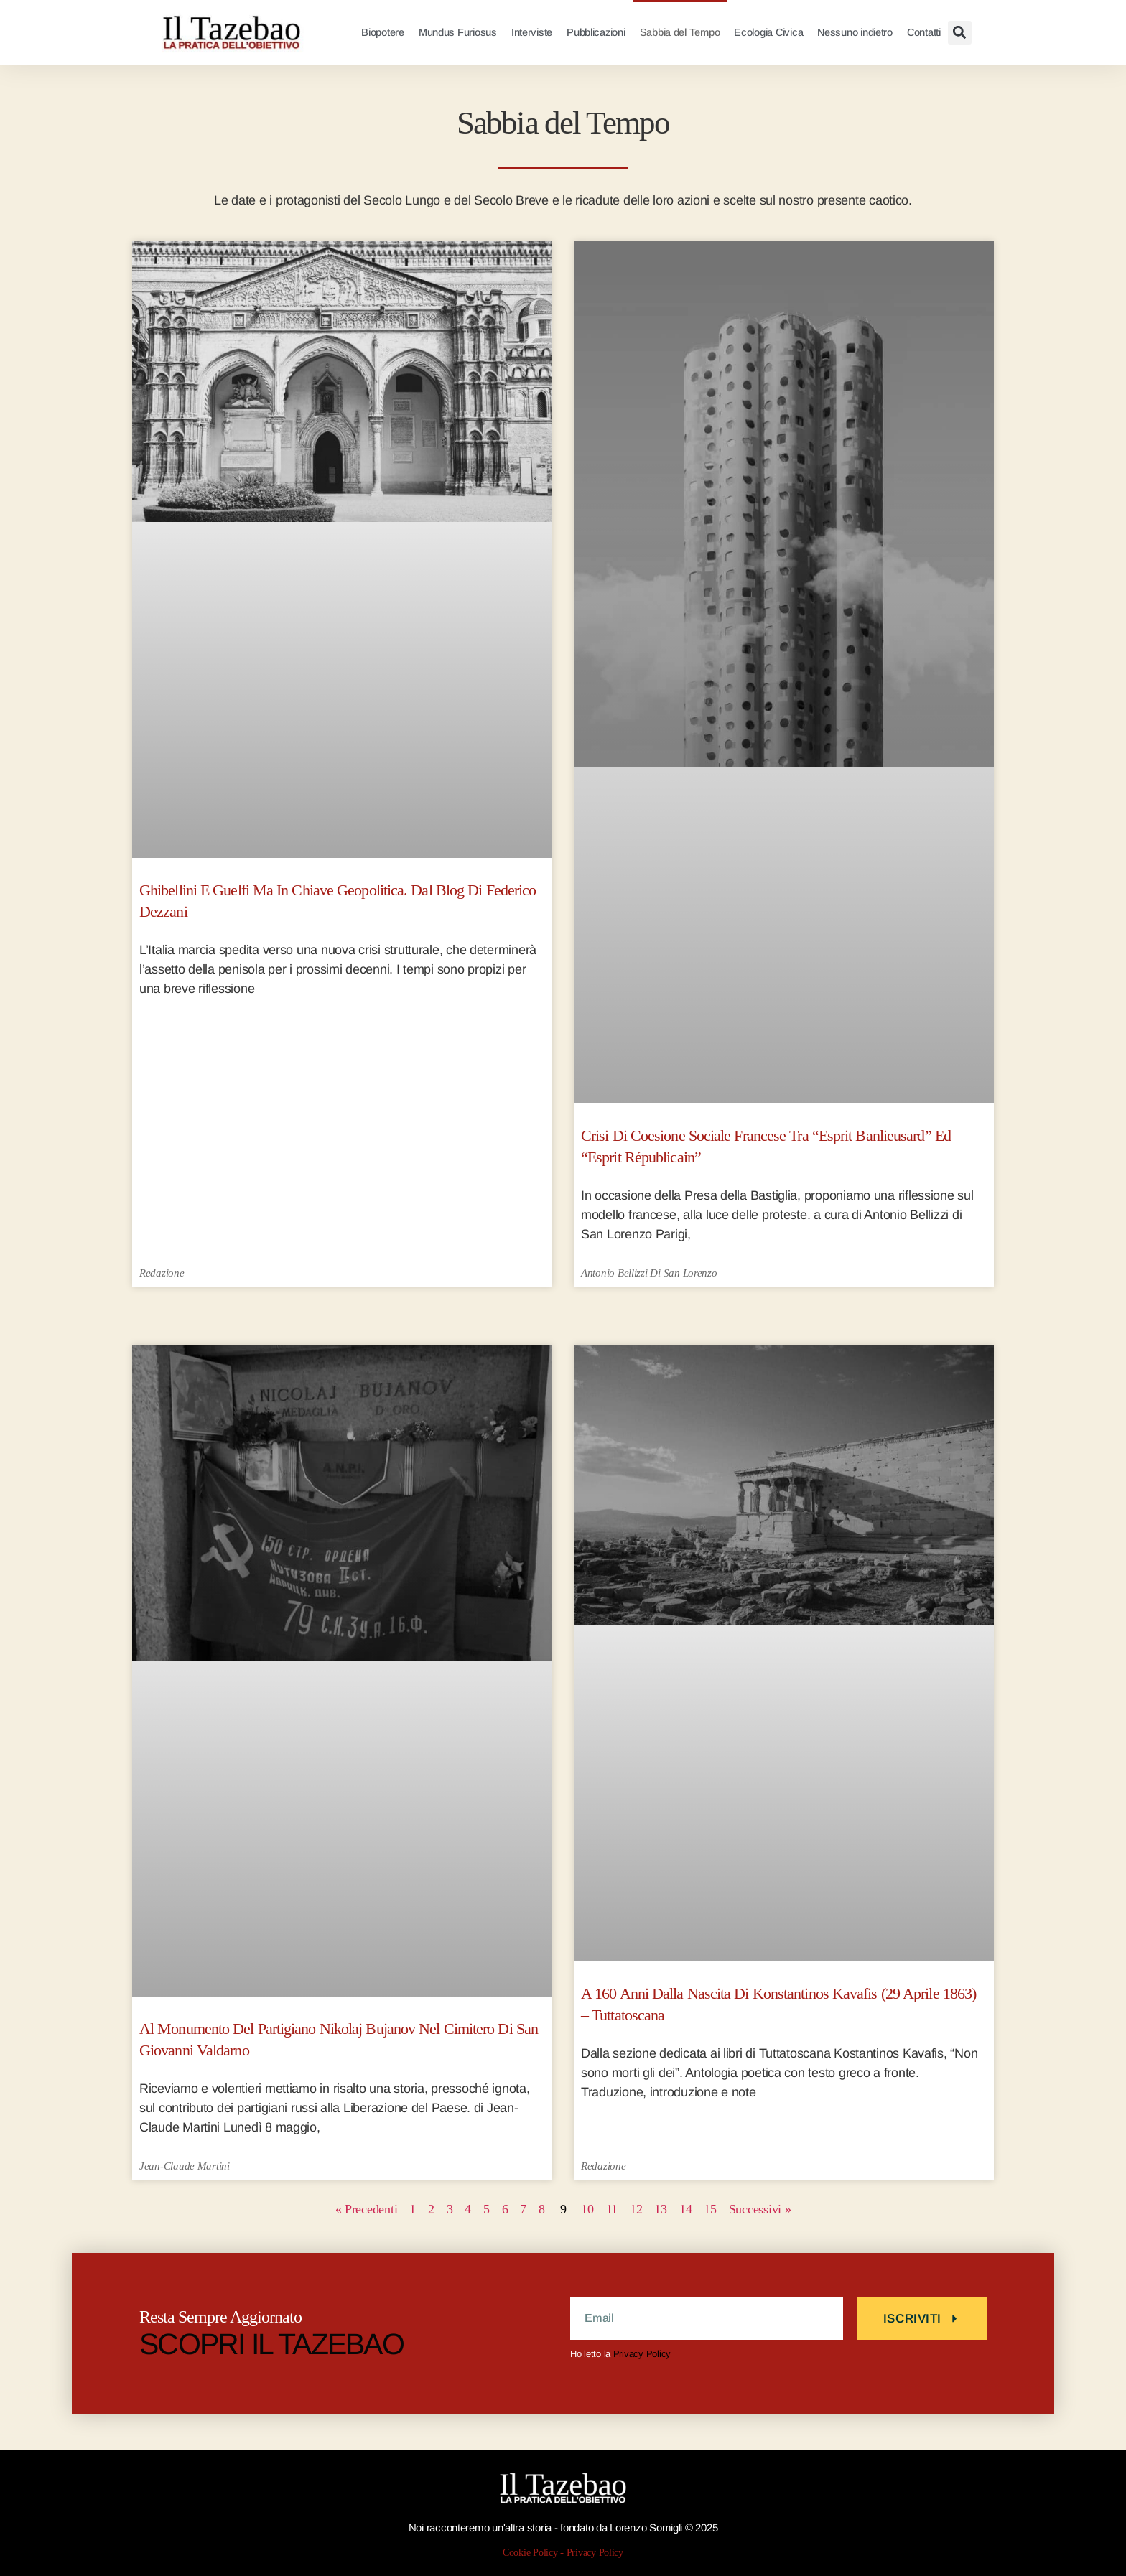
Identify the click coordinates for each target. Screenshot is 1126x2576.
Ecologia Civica (768, 32)
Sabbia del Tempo (680, 32)
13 (685, 2209)
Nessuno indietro (855, 32)
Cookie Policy (528, 2553)
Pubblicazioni (596, 32)
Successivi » (802, 2209)
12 (655, 2209)
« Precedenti (324, 2209)
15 (746, 2209)
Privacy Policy (642, 2353)
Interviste (531, 32)
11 (625, 2209)
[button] (960, 33)
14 (716, 2209)
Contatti (924, 32)
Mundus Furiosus (458, 32)
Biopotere (382, 32)
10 (596, 2209)
